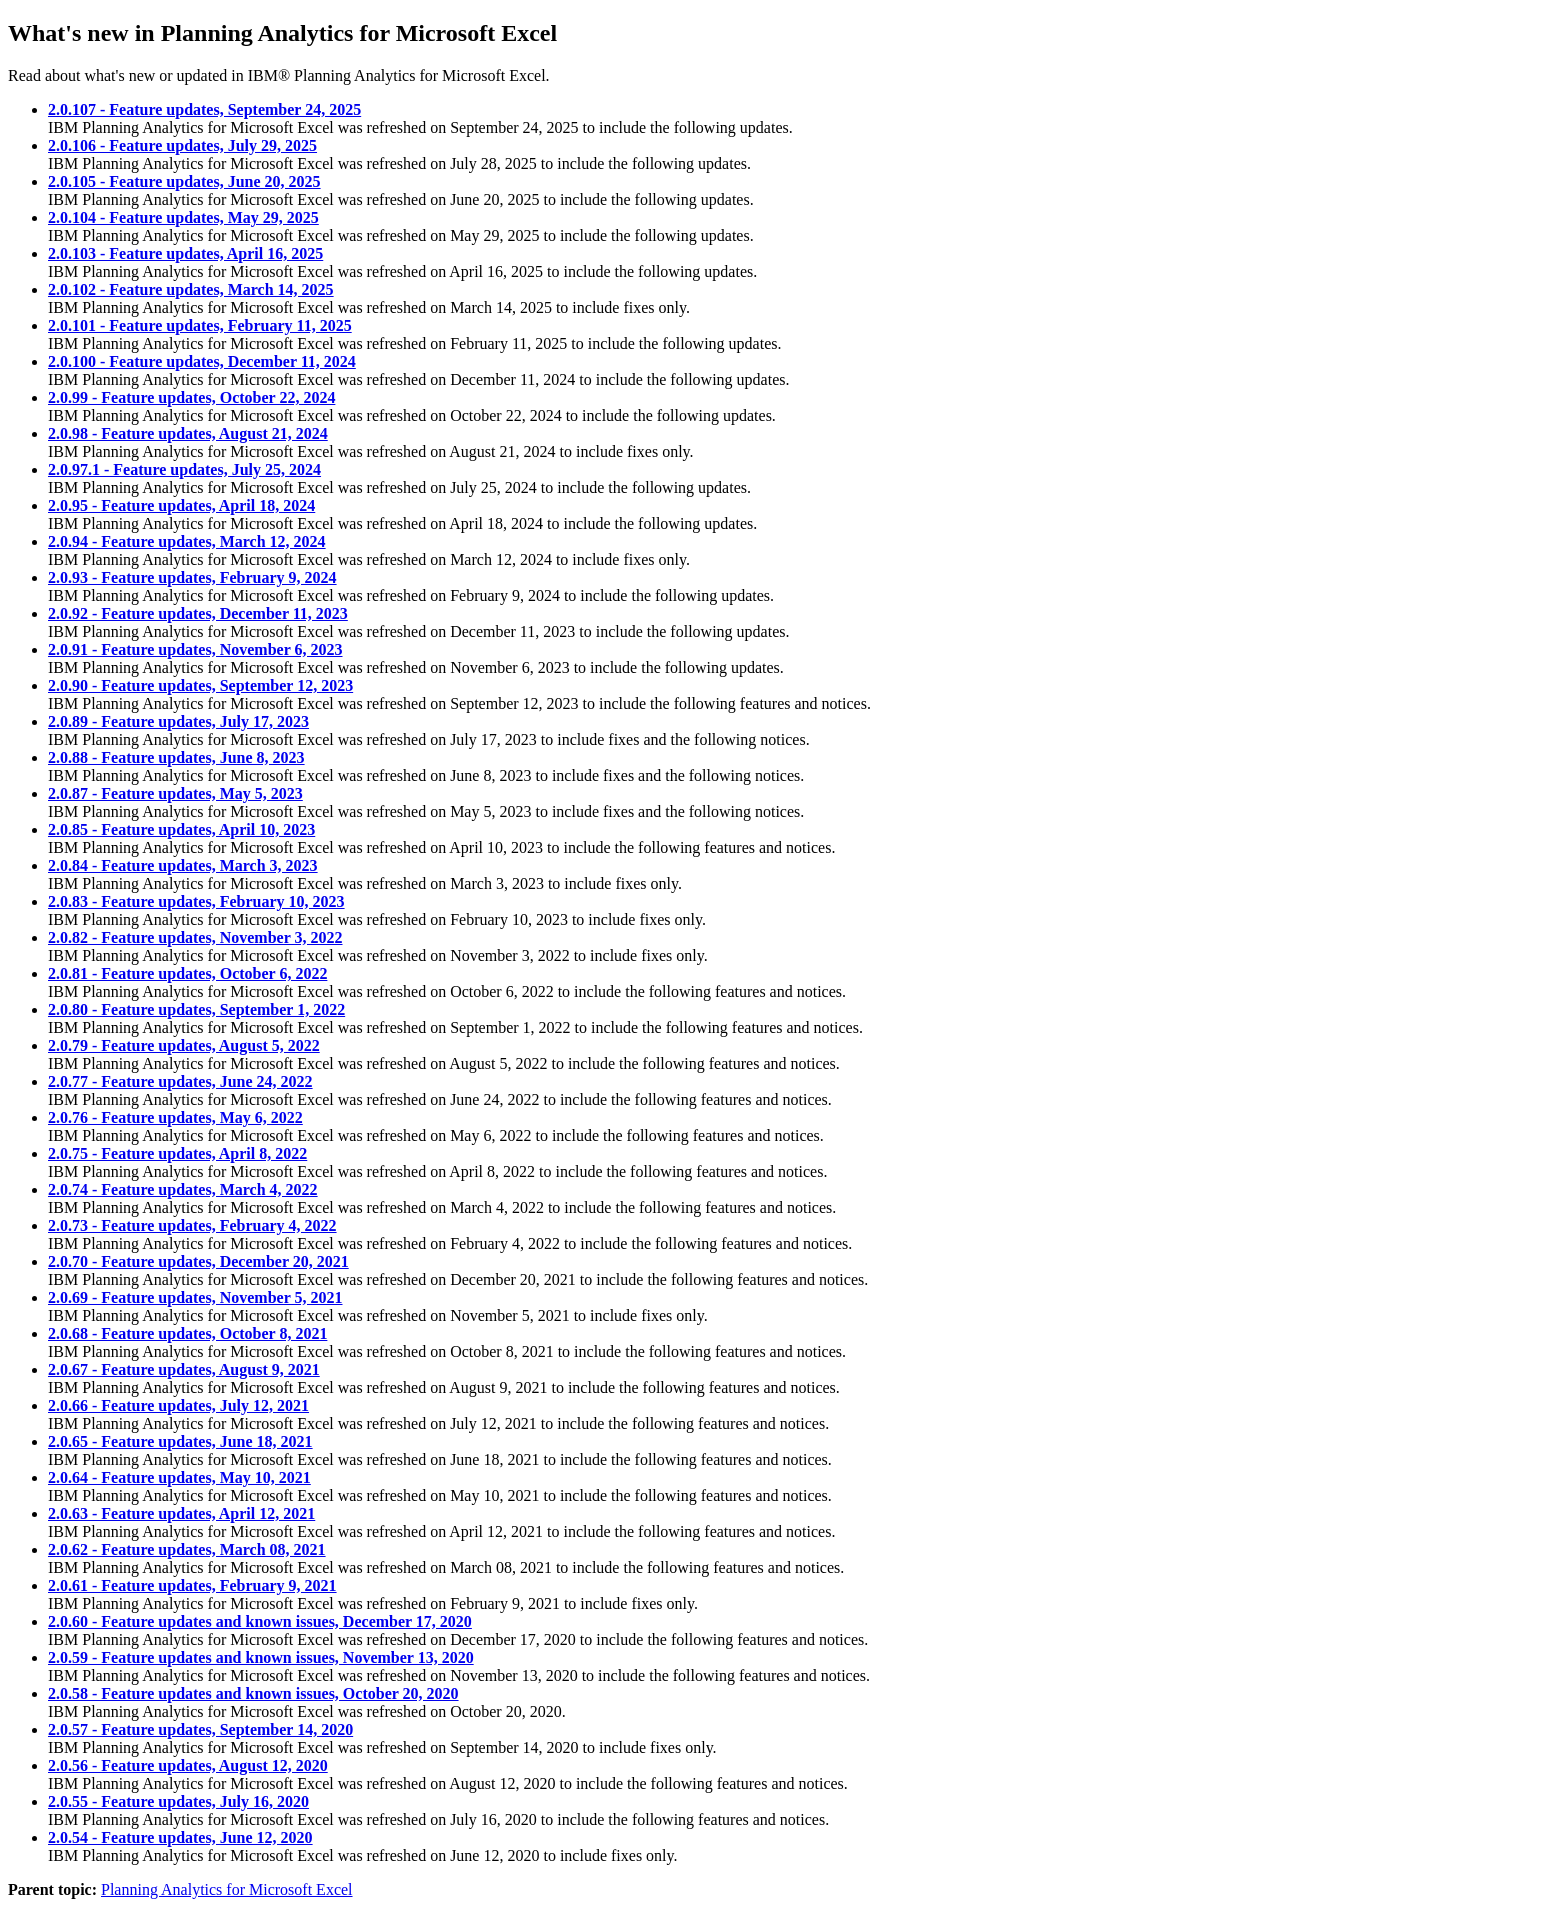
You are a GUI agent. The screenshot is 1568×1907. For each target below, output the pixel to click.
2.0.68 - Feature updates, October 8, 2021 (187, 1333)
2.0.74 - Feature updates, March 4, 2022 (183, 1189)
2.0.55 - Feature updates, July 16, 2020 (178, 1801)
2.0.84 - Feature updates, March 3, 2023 (183, 865)
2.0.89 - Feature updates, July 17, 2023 (178, 721)
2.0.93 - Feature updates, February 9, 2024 (192, 577)
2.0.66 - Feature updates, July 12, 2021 (178, 1405)
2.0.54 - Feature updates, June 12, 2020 (180, 1837)
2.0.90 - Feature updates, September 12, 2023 (200, 685)
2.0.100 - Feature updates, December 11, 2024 (202, 361)
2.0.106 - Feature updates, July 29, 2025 (182, 145)
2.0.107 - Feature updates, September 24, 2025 (204, 109)
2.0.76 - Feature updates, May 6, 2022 (175, 1117)
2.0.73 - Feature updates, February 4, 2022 (192, 1225)
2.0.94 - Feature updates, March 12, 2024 (187, 541)
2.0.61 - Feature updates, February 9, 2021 (192, 1585)
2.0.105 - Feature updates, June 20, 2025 (184, 181)
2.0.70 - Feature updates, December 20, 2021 (198, 1261)
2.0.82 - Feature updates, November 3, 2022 (195, 937)
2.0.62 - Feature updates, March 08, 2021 (187, 1549)
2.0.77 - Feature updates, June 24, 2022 (180, 1081)
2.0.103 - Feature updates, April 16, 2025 (185, 253)
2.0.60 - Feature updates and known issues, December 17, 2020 (260, 1621)
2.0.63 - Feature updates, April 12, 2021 (181, 1513)
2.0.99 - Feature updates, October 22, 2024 (191, 397)
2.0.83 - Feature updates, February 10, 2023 (196, 901)
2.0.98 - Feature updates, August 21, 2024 (188, 433)
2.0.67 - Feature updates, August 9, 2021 (184, 1369)
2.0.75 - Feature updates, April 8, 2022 (177, 1153)
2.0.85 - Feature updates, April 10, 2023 (181, 829)
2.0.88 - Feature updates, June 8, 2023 (176, 757)
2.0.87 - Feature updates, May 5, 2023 (175, 793)
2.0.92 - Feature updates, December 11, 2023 (198, 613)
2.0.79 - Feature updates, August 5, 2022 (184, 1045)
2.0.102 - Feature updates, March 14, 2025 (191, 289)
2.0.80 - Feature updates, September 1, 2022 (196, 1009)
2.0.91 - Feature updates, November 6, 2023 (195, 649)
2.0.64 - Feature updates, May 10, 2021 (179, 1477)
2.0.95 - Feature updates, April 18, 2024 (181, 505)
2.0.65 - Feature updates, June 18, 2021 (180, 1441)
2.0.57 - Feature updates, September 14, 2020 (200, 1729)
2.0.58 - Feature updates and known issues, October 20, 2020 (253, 1693)
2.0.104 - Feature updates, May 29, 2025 (183, 217)
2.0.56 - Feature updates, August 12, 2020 (188, 1765)
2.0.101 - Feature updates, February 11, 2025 (200, 325)
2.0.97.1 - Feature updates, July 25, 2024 (184, 469)
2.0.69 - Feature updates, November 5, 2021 (195, 1297)
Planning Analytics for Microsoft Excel (227, 1889)
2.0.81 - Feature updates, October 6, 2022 (187, 973)
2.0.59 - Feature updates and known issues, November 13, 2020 (261, 1657)
